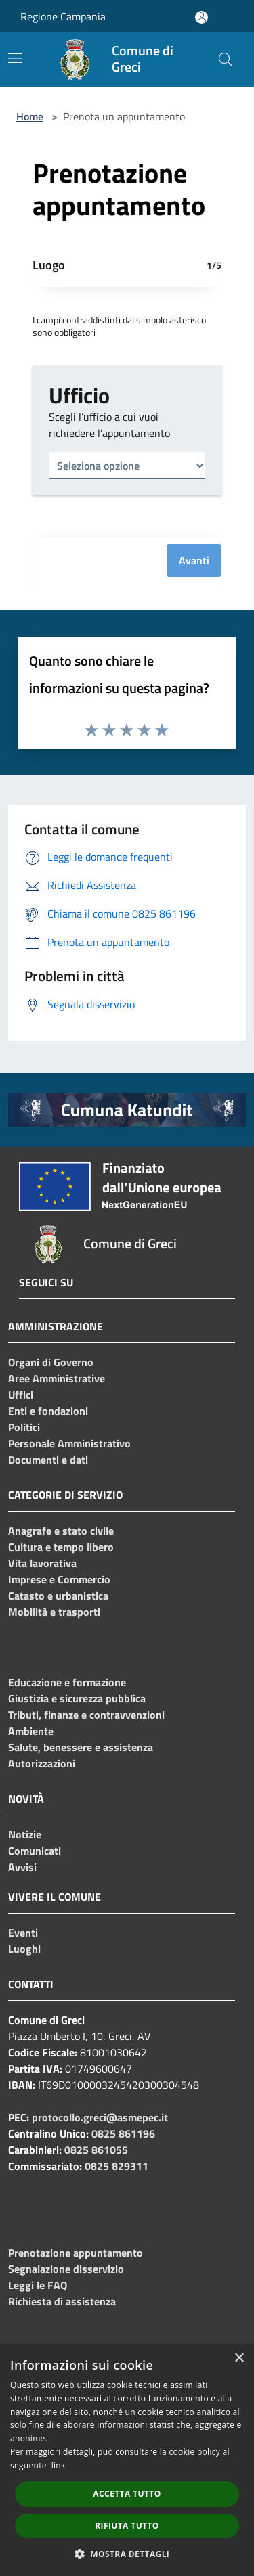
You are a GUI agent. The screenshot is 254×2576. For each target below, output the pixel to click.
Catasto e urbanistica (58, 1595)
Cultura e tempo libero (61, 1547)
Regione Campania (63, 16)
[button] (127, 2553)
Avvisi (22, 1867)
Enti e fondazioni (48, 1411)
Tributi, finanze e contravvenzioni (86, 1715)
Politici (24, 1427)
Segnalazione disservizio (66, 2269)
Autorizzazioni (41, 1763)
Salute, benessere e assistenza (80, 1747)
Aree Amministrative (56, 1378)
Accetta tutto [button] (127, 2494)
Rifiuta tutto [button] (127, 2525)
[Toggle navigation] (15, 58)
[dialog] (127, 2460)
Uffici (20, 1394)
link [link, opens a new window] (58, 2465)
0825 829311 (116, 2166)
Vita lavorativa (42, 1563)
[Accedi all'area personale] (201, 17)
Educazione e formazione (67, 1682)
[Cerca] (225, 59)
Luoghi (24, 1949)
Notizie (24, 1834)
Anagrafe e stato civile (61, 1530)
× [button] (239, 2358)
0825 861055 (96, 2150)
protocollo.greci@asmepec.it (100, 2117)
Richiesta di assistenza (62, 2301)
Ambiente (31, 1731)
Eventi (23, 1932)
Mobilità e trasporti (54, 1612)
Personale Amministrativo (69, 1443)
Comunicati (34, 1851)
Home (29, 116)
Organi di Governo (50, 1362)
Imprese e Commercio (59, 1579)
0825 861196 (123, 2133)
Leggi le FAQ (37, 2285)
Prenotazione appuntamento (75, 2252)
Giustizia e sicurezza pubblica (77, 1698)
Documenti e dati (48, 1459)
